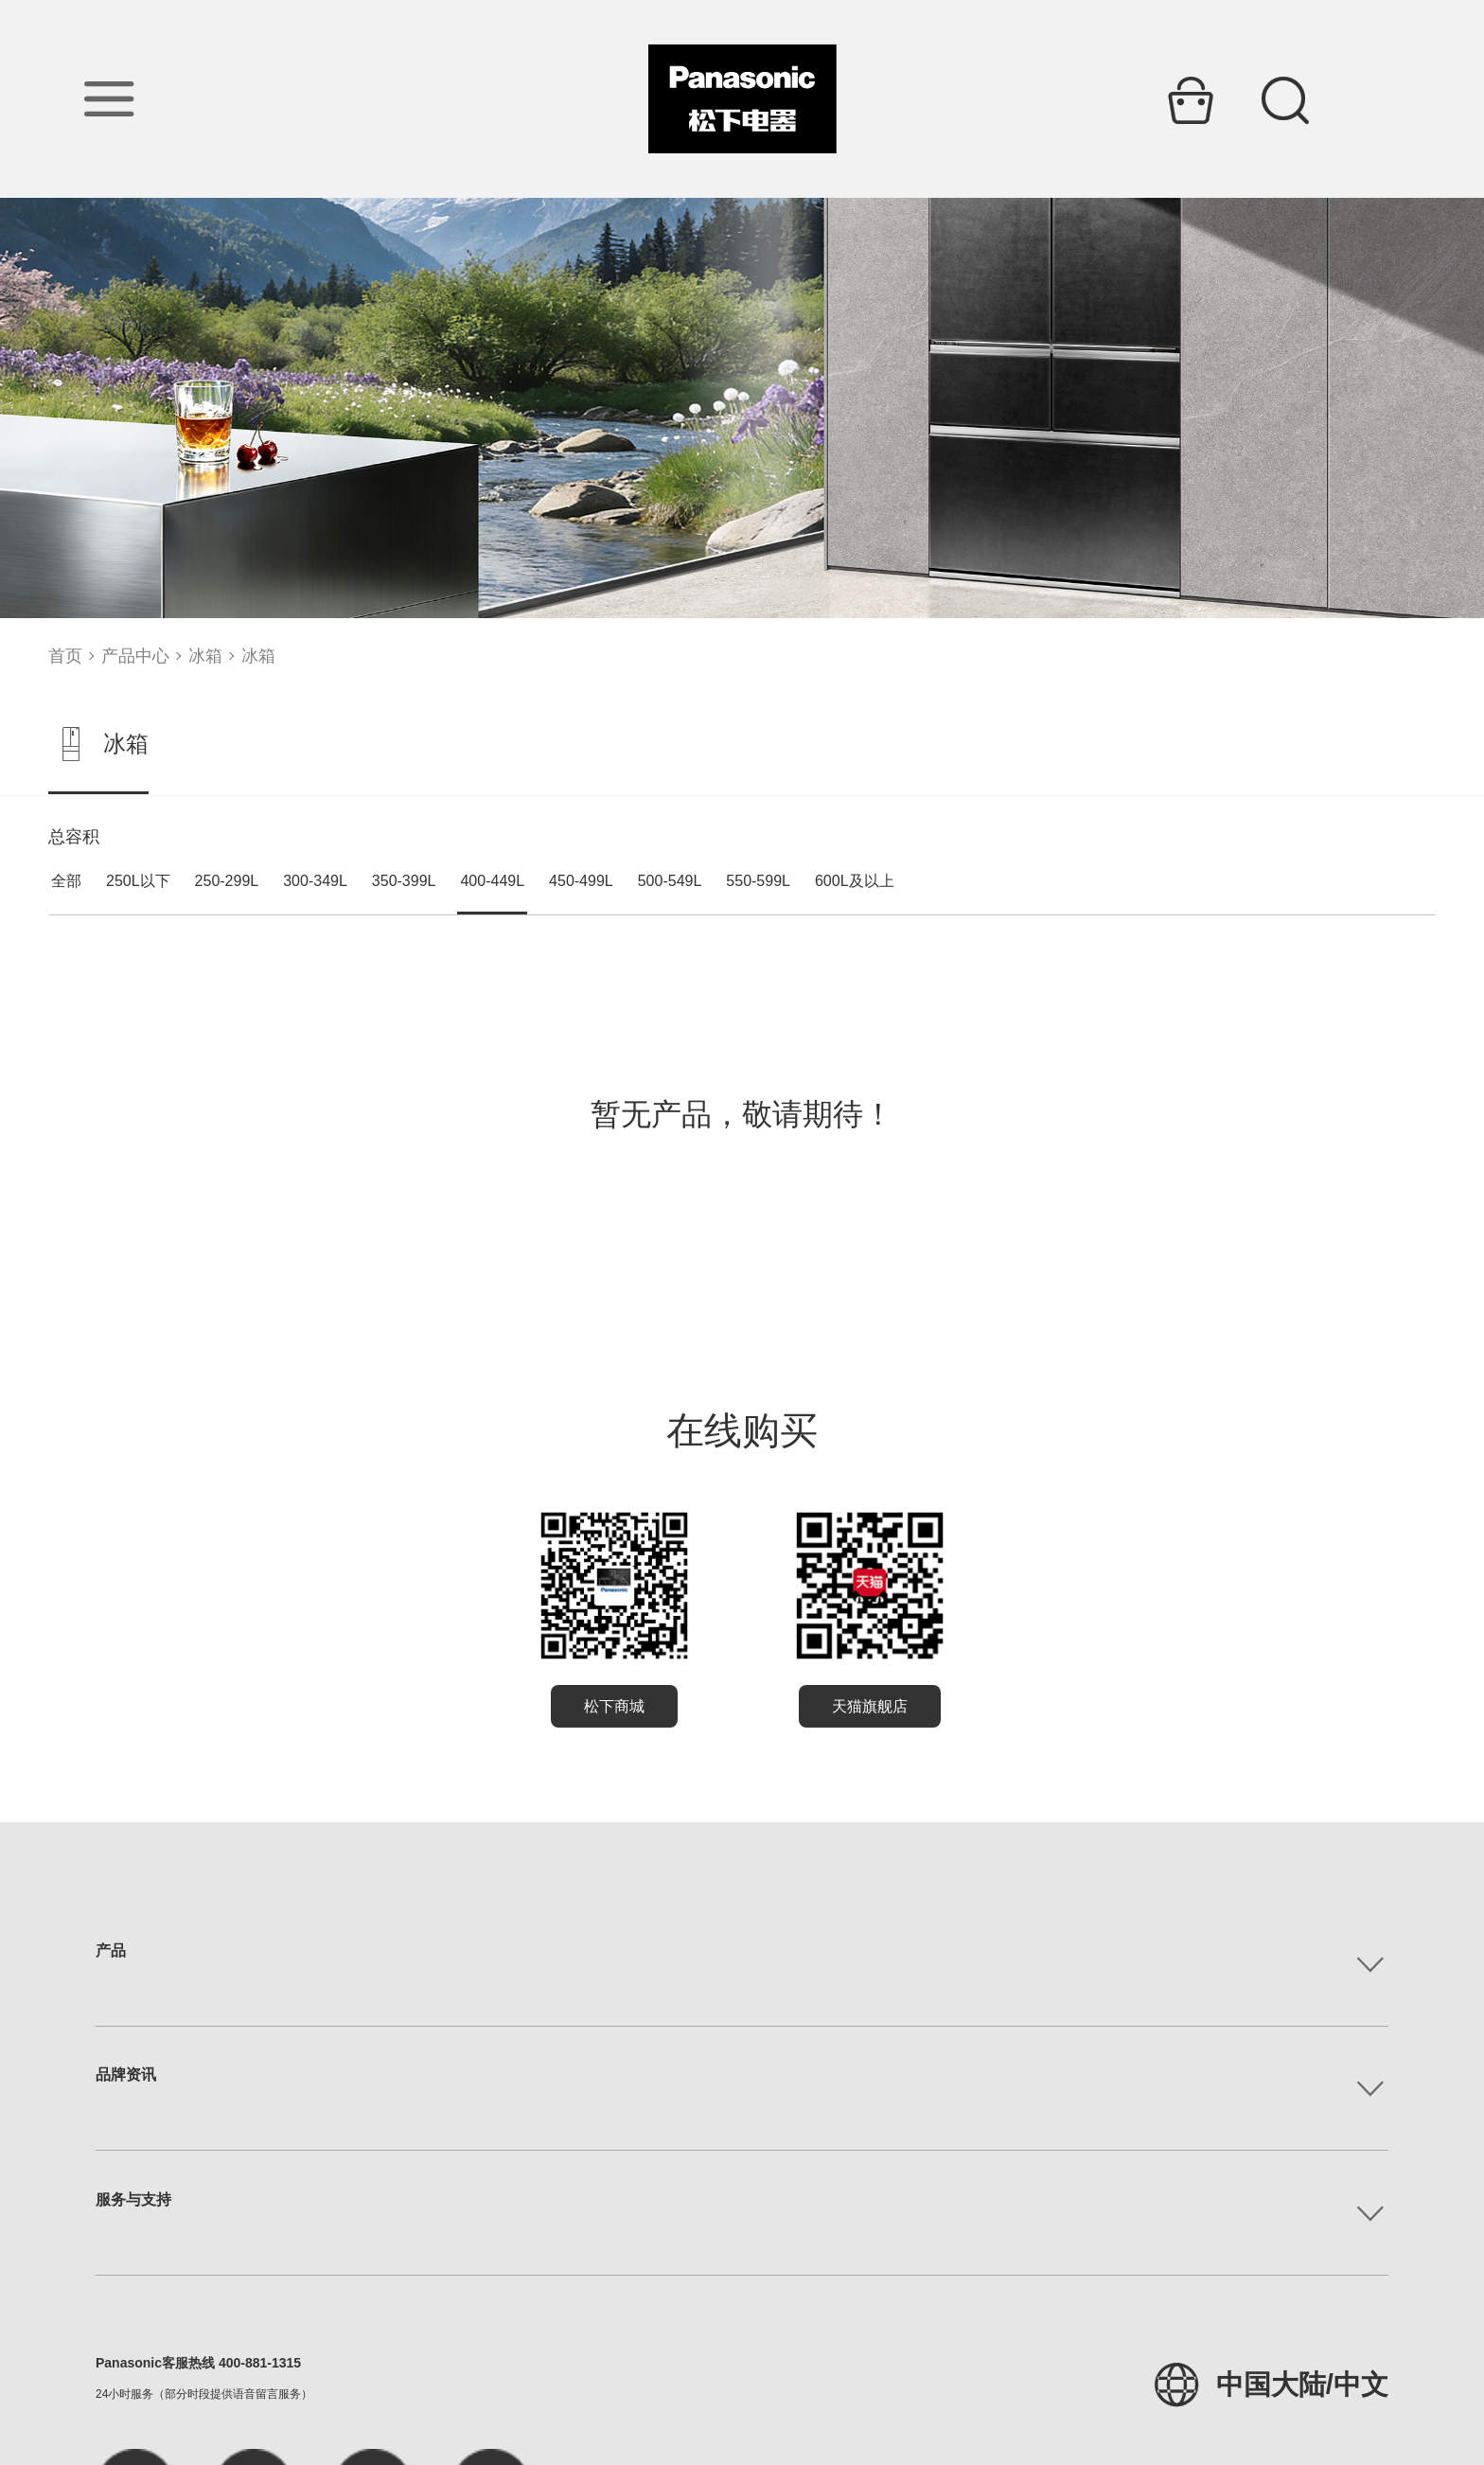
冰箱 (205, 656)
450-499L (581, 881)
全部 (66, 881)
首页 (65, 656)
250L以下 (138, 881)
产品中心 (135, 656)
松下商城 (614, 1706)
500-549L (670, 881)
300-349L (315, 881)
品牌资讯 (126, 2074)
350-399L (404, 881)
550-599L (758, 881)
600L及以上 (854, 881)
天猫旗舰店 (870, 1706)
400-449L (492, 881)
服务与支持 (133, 2199)
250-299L (227, 881)
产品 (111, 1950)
